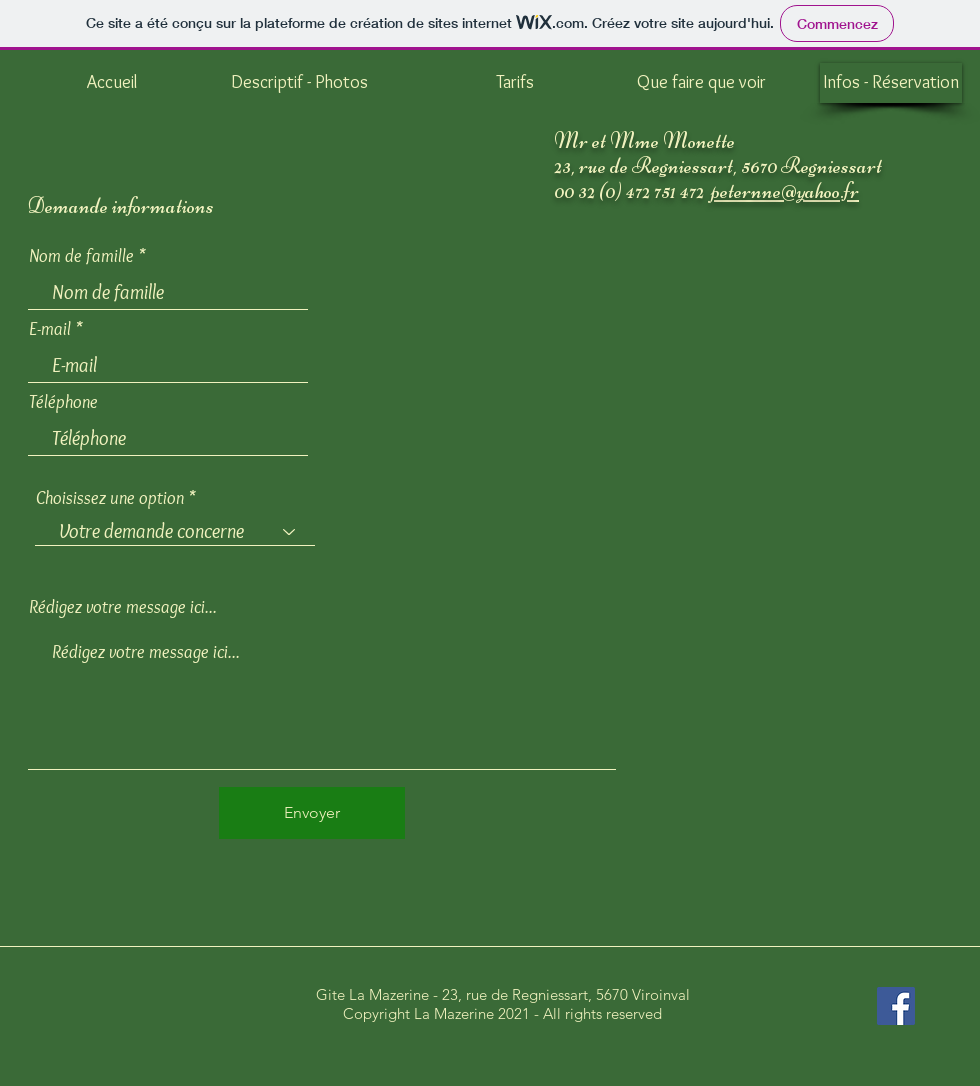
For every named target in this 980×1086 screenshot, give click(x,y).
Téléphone (63, 402)
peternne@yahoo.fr (785, 191)
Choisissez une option (110, 498)
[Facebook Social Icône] (896, 1006)
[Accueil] (112, 83)
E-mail (50, 329)
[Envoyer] (312, 813)
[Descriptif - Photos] (299, 83)
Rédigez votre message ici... (123, 607)
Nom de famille (81, 256)
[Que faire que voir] (701, 83)
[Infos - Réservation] (891, 83)
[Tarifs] (515, 83)
